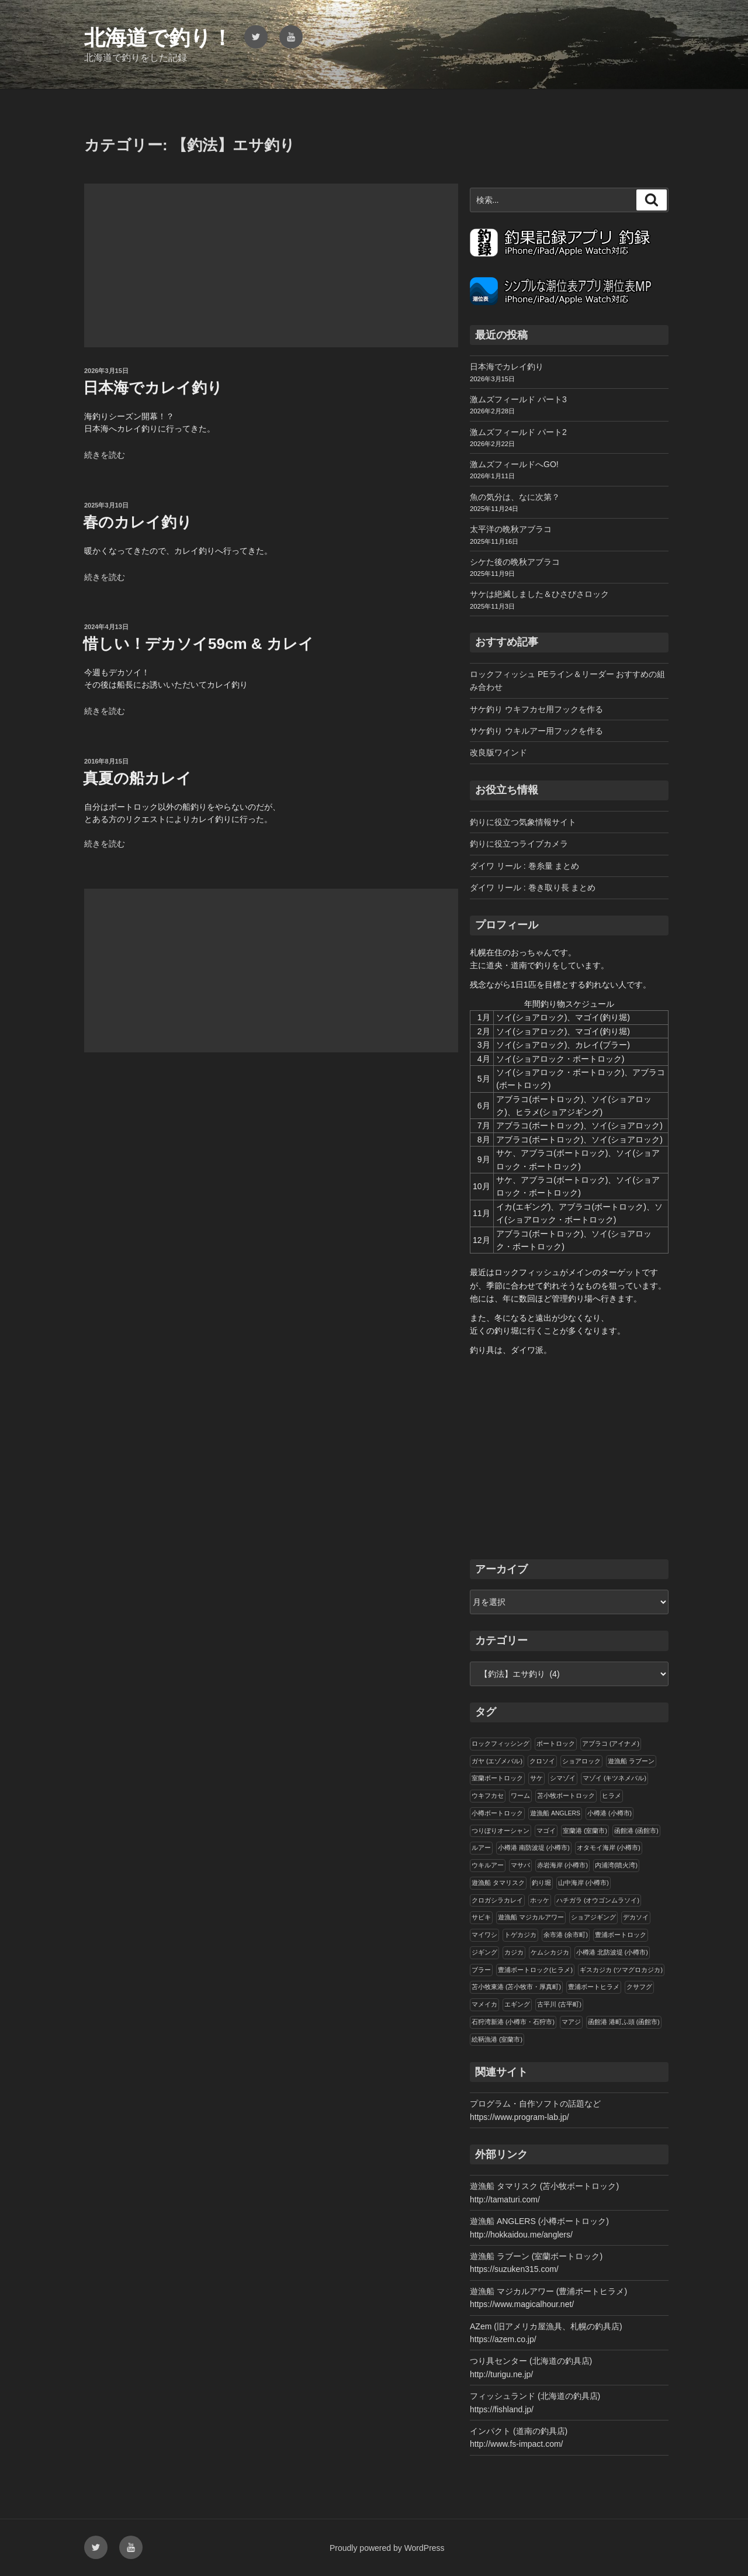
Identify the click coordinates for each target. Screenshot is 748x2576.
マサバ (520, 1865)
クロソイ (542, 1760)
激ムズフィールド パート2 (518, 432)
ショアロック (581, 1760)
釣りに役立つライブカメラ (519, 843)
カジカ (514, 1952)
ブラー (481, 1969)
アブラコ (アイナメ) (610, 1743)
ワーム (520, 1795)
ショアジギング (593, 1917)
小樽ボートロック (497, 1813)
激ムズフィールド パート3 (518, 399)
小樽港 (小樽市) (609, 1813)
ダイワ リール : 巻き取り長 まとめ (532, 887)
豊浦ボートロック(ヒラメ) (535, 1969)
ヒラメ (611, 1795)
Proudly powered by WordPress (387, 2548)
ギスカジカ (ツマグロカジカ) (621, 1969)
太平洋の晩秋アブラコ (511, 529)
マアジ (571, 2021)
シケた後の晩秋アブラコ (515, 562)
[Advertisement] (271, 265)
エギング (517, 2004)
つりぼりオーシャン (500, 1830)
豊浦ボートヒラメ (593, 1986)
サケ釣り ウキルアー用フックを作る (536, 730)
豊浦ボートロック (620, 1934)
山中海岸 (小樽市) (583, 1882)
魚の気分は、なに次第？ (515, 497)
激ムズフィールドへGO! (514, 464)
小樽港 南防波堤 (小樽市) (534, 1847)
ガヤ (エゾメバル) (497, 1760)
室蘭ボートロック (497, 1777)
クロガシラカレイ (497, 1900)
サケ (536, 1777)
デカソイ (636, 1917)
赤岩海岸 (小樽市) (562, 1865)
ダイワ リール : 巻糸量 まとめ (524, 866)
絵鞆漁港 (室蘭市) (497, 2039)
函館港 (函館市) (636, 1830)
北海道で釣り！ (158, 38)
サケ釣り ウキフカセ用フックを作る (536, 709)
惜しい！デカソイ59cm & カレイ (198, 643)
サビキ (481, 1917)
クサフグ (639, 1986)
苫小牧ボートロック (566, 1795)
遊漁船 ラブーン (631, 1760)
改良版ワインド (498, 752)
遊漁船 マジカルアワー (531, 1917)
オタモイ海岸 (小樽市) (608, 1847)
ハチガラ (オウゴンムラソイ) (597, 1900)
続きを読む (104, 455)
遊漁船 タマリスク (498, 1882)
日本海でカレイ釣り (153, 387)
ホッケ (539, 1900)
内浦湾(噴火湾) (616, 1865)
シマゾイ (563, 1777)
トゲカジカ (520, 1934)
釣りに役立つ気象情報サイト (523, 822)
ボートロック (555, 1743)
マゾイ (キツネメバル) (614, 1777)
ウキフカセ (488, 1795)
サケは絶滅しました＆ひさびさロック (539, 594)
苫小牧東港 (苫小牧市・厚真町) (516, 1986)
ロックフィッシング (500, 1743)
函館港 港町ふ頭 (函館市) (624, 2021)
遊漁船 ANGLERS (555, 1813)
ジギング (484, 1952)
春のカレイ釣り (137, 522)
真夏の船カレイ (137, 778)
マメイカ (484, 2004)
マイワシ (484, 1934)
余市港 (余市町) (565, 1934)
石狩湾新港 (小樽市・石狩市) (513, 2021)
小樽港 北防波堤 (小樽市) (612, 1952)
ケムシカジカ (550, 1952)
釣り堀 (541, 1882)
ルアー (481, 1847)
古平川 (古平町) (559, 2004)
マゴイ (546, 1830)
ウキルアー (488, 1865)
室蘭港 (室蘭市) (585, 1830)
